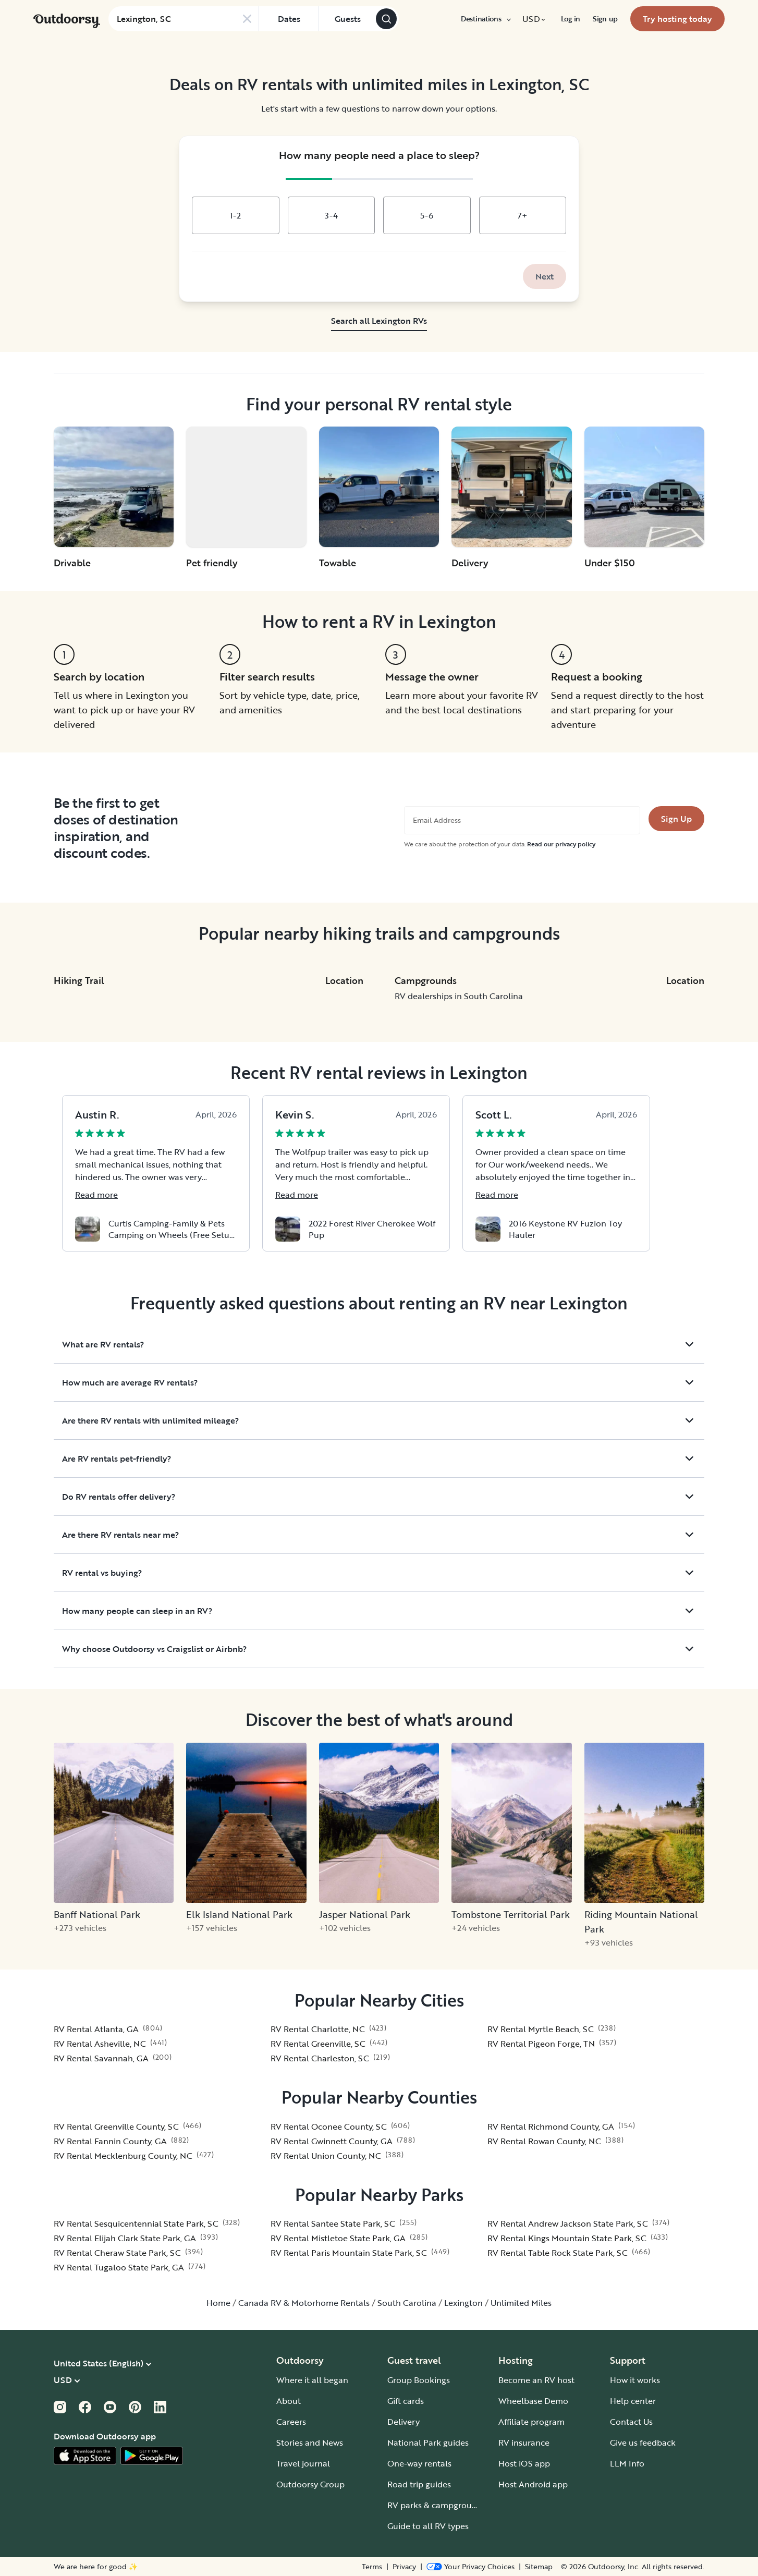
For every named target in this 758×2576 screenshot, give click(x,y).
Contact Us (631, 2421)
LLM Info (627, 2463)
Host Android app (533, 2484)
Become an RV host (536, 2380)
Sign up (605, 19)
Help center (633, 2401)
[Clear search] (247, 19)
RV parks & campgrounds (436, 2505)
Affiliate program (531, 2421)
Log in (570, 19)
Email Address (437, 820)
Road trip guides (419, 2484)
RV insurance (523, 2442)
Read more (96, 1194)
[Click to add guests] (347, 18)
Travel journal (303, 2463)
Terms (372, 2566)
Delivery (403, 2421)
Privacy (404, 2566)
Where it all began (312, 2380)
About (288, 2401)
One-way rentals (419, 2463)
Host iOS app (524, 2463)
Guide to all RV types (428, 2526)
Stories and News (309, 2442)
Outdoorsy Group (310, 2484)
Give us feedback (643, 2442)
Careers (291, 2421)
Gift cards (405, 2401)
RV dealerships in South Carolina (459, 996)
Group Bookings (418, 2380)
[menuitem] (485, 19)
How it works (635, 2380)
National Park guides (428, 2442)
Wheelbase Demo (533, 2401)
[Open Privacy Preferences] (470, 2566)
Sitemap (539, 2566)
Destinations (485, 19)
